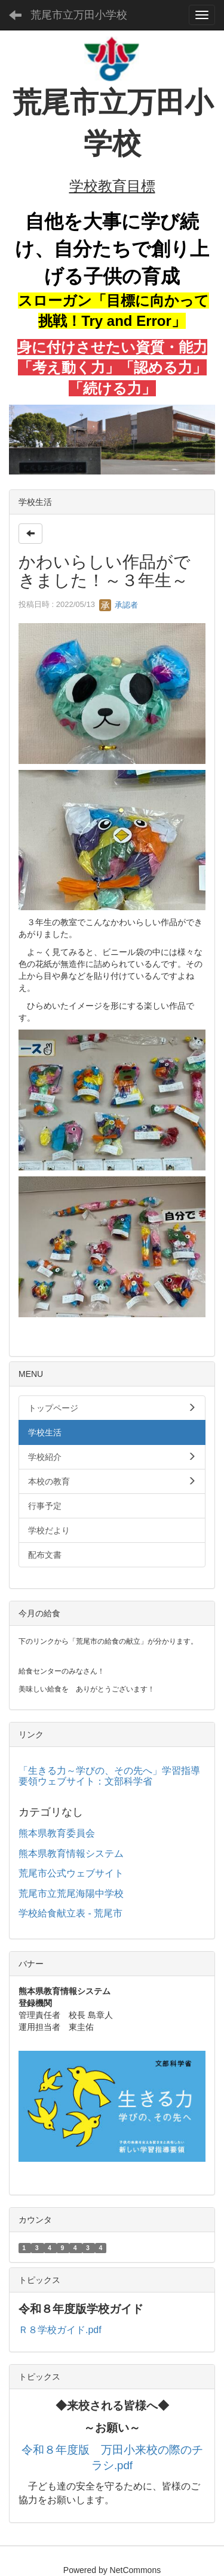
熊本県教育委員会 (57, 1833)
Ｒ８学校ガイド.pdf (60, 2330)
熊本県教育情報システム (71, 1853)
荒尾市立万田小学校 (78, 15)
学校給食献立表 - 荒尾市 (70, 1913)
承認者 (118, 604)
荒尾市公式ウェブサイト (71, 1873)
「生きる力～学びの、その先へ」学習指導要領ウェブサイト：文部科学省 (109, 1775)
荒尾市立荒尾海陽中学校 (71, 1893)
